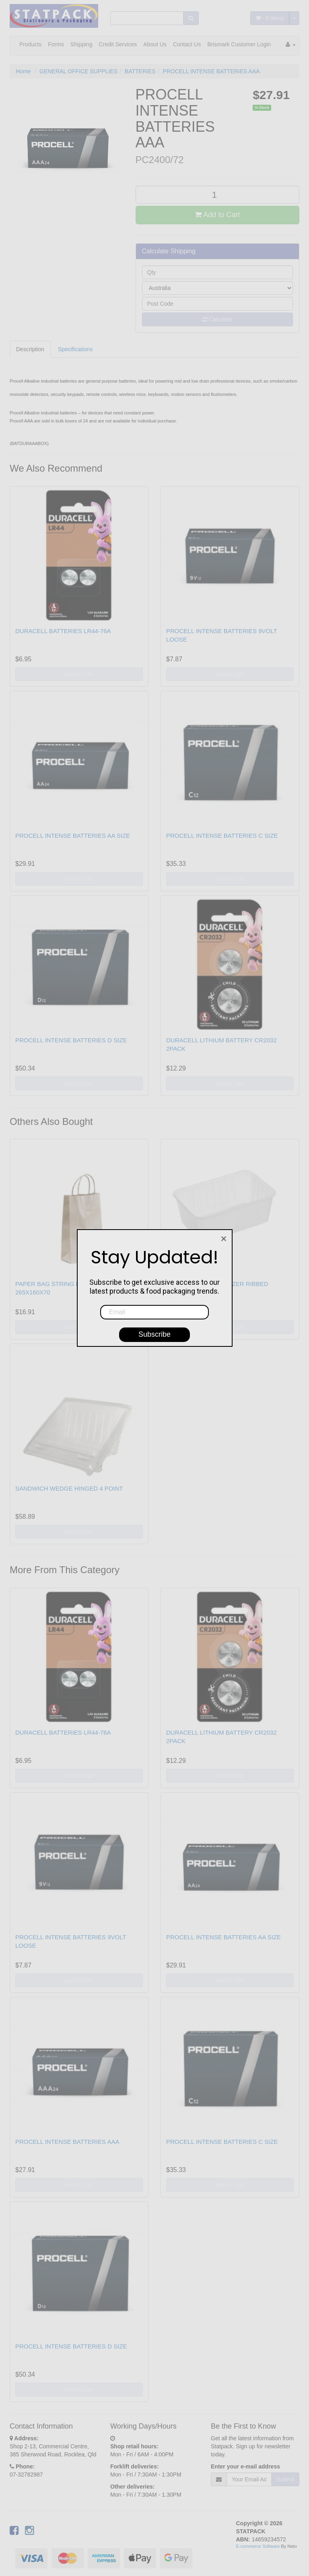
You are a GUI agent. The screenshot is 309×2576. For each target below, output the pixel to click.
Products (30, 44)
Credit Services (118, 44)
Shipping (81, 44)
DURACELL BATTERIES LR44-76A (63, 630)
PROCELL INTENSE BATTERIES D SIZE (71, 1040)
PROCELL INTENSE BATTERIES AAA (211, 71)
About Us (155, 44)
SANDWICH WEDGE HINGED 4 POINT (69, 1488)
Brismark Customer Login (239, 44)
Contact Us (187, 44)
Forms (56, 44)
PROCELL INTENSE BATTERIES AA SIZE (72, 835)
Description (30, 349)
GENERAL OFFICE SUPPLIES (78, 71)
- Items (269, 18)
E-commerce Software (258, 2546)
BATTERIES (140, 71)
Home (23, 71)
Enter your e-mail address (245, 2466)
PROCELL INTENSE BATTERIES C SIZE (222, 835)
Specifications (75, 349)
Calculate (217, 319)
